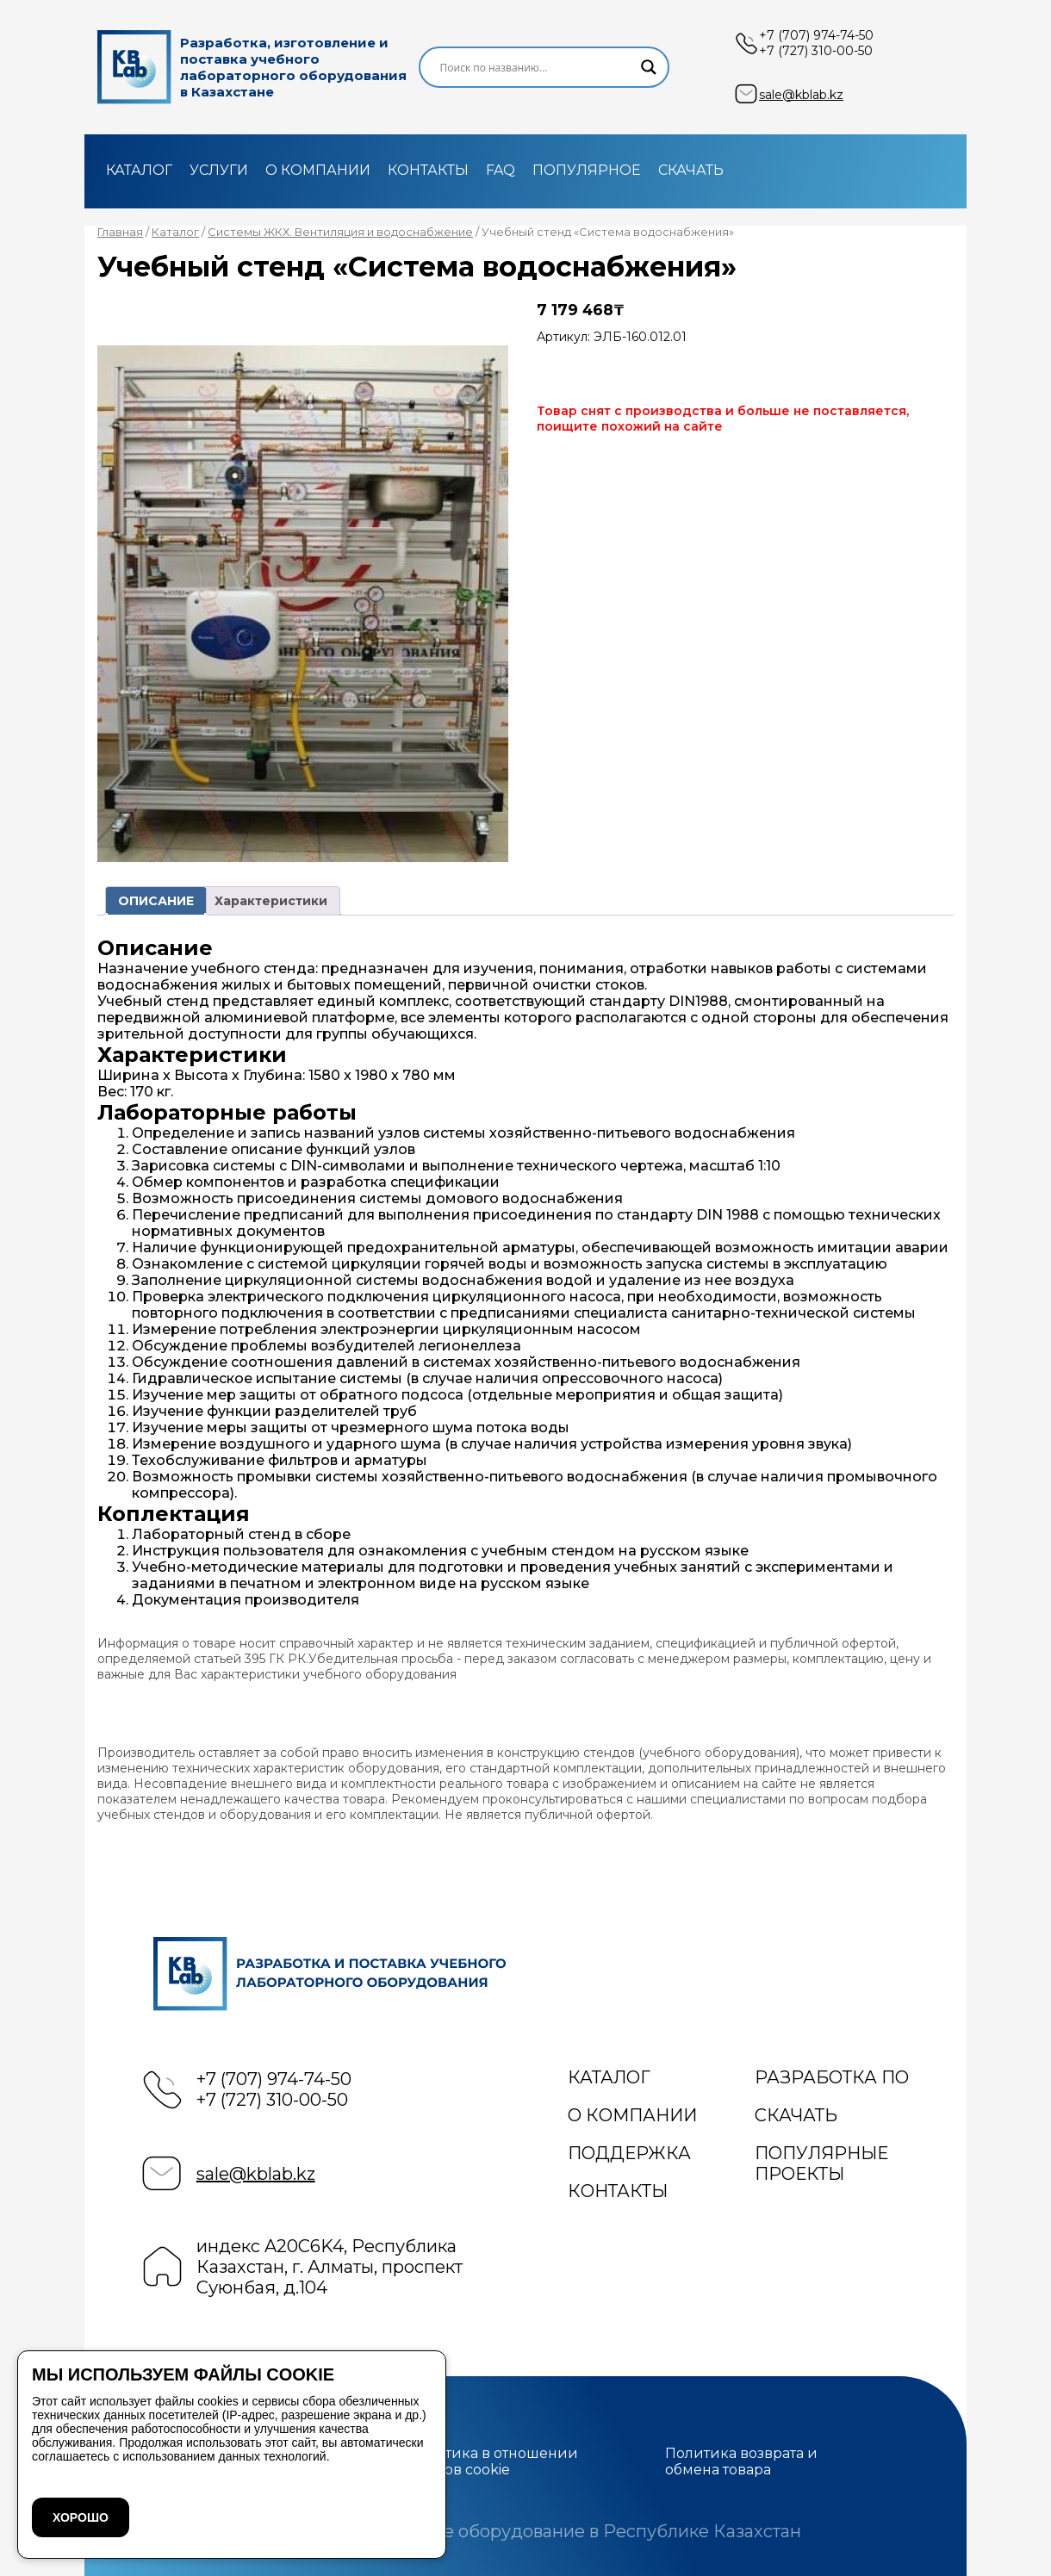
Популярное (586, 170)
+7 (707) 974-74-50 (816, 35)
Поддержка (629, 2153)
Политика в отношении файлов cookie (492, 2461)
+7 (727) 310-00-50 (816, 51)
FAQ (500, 170)
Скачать (691, 170)
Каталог (139, 170)
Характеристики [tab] (271, 901)
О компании (317, 170)
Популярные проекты (821, 2163)
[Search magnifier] (649, 67)
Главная (120, 232)
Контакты (428, 170)
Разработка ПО (832, 2077)
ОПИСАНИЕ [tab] (156, 901)
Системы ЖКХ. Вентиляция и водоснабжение (340, 232)
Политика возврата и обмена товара (741, 2461)
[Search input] (536, 67)
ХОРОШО (81, 2517)
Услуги (219, 170)
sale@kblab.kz (801, 94)
